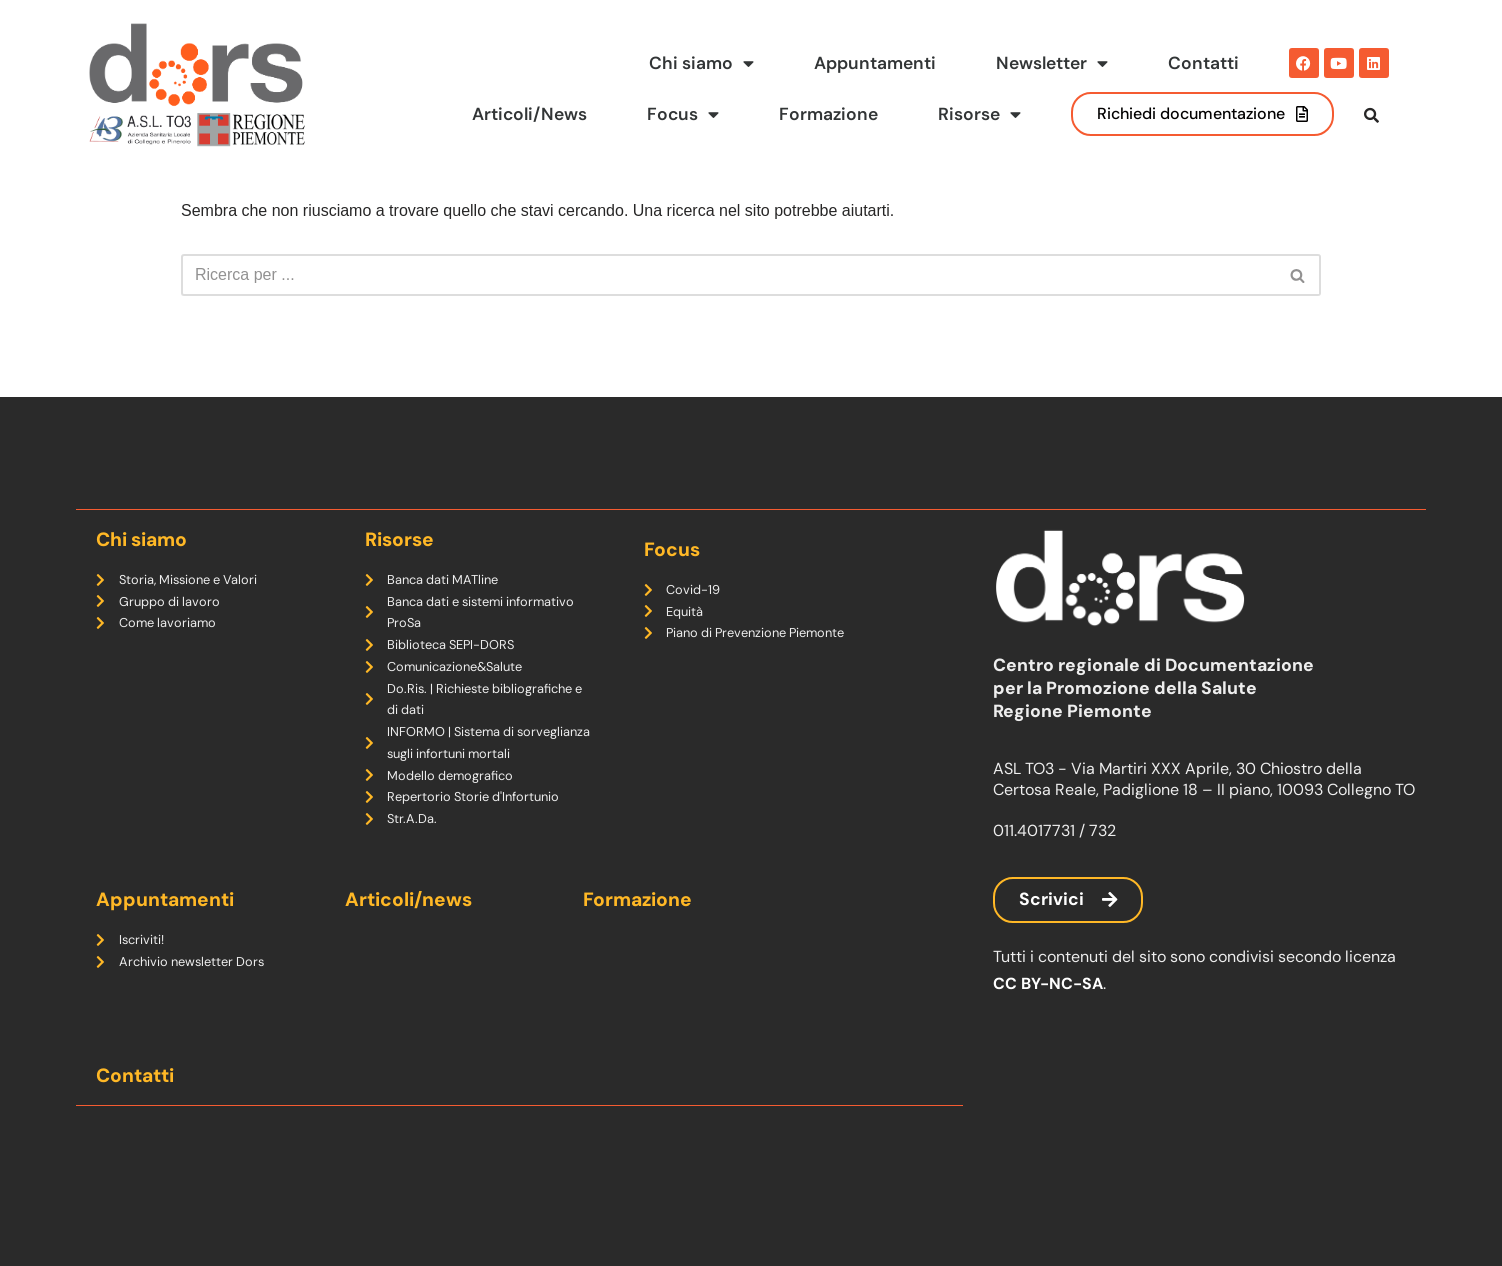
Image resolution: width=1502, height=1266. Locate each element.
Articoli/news (408, 899)
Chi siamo (701, 64)
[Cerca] (728, 316)
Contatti (1203, 63)
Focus (682, 115)
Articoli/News (528, 114)
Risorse (979, 115)
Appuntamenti (875, 63)
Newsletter (1052, 64)
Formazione (828, 114)
